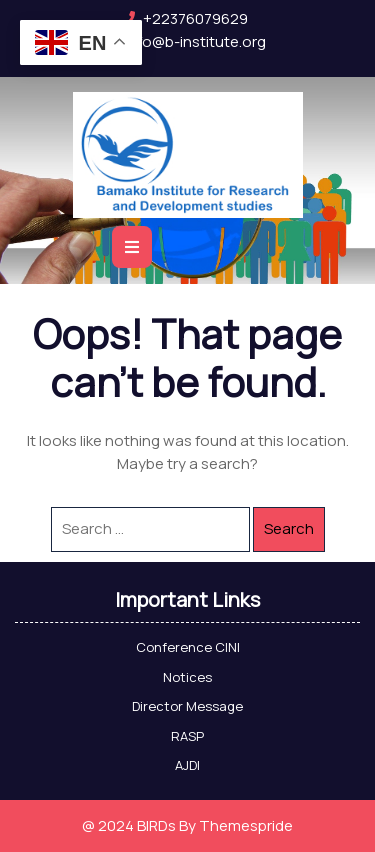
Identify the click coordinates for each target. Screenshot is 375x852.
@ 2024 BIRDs (129, 825)
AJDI (187, 765)
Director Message (187, 706)
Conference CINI (188, 647)
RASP (187, 736)
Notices (187, 677)
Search (289, 528)
